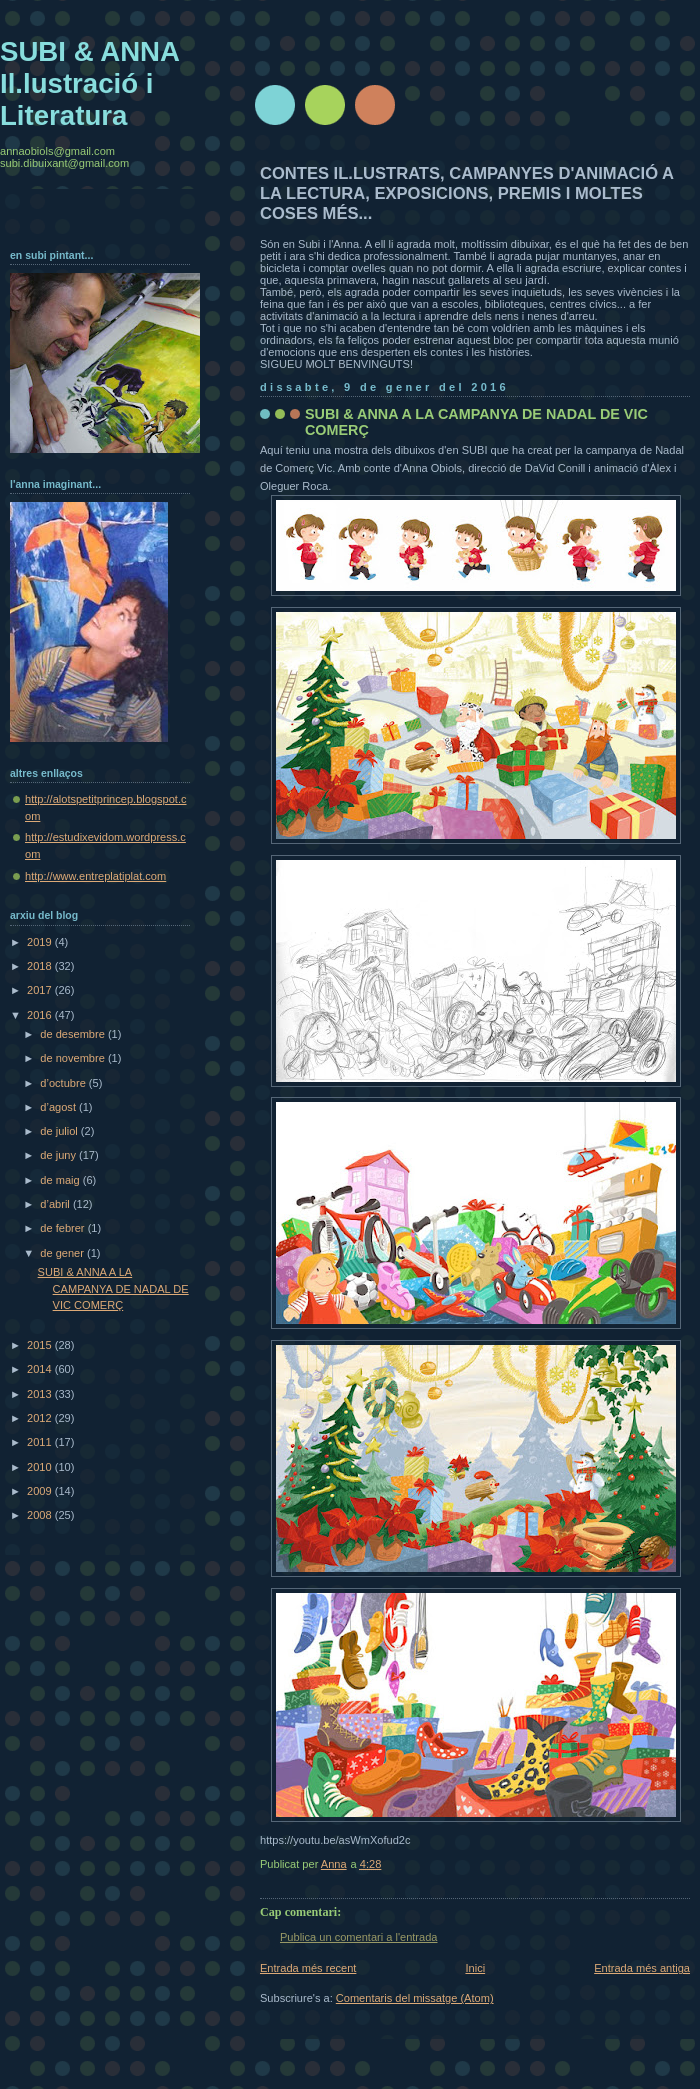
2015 (41, 1345)
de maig (61, 1180)
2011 (41, 1442)
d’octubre (64, 1083)
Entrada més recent (308, 1968)
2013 (41, 1394)
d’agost (59, 1107)
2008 (41, 1515)
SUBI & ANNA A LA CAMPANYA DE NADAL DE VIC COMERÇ (113, 1288)
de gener (63, 1253)
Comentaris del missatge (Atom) (415, 1998)
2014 (41, 1369)
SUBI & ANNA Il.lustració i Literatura (89, 83)
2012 (41, 1418)
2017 (41, 990)
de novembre (74, 1058)
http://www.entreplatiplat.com (95, 876)
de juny (59, 1155)
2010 (41, 1467)
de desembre (74, 1034)
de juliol (60, 1131)
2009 (41, 1491)
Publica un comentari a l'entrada (358, 1937)
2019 (41, 942)
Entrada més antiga (642, 1968)
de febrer (63, 1228)
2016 (41, 1015)
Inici (475, 1968)
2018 (41, 966)
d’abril (56, 1204)
